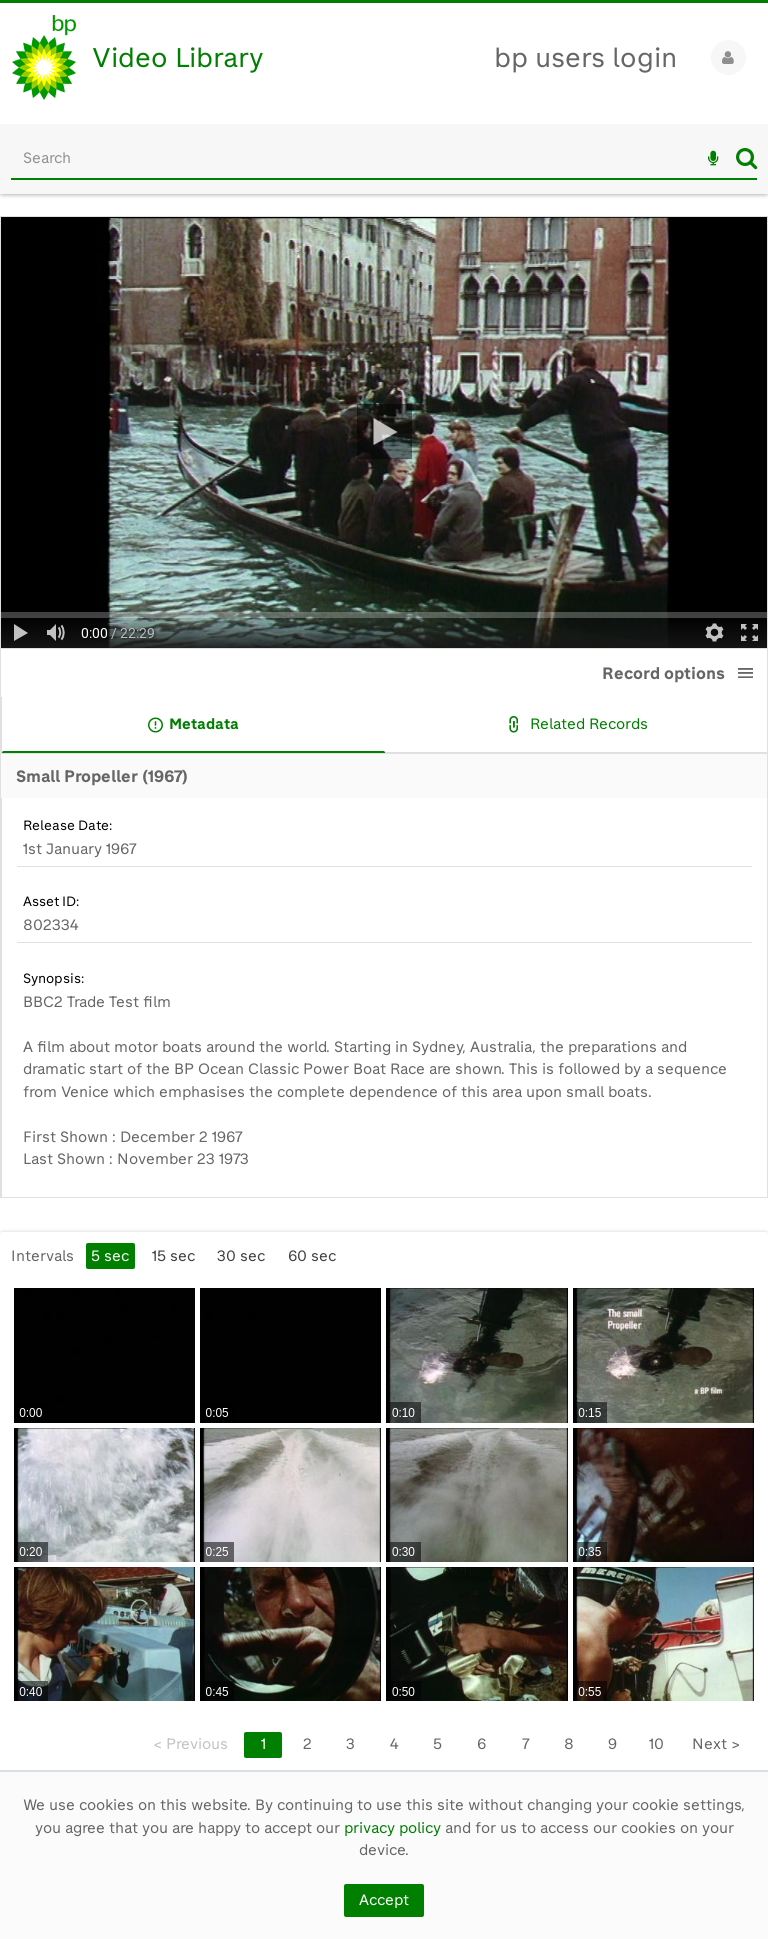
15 (173, 1256)
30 (241, 1256)
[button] (746, 673)
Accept (384, 1900)
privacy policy (392, 1828)
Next (716, 1744)
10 (656, 1744)
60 (312, 1256)
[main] (384, 993)
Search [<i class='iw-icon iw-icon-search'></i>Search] (746, 158)
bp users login (585, 57)
